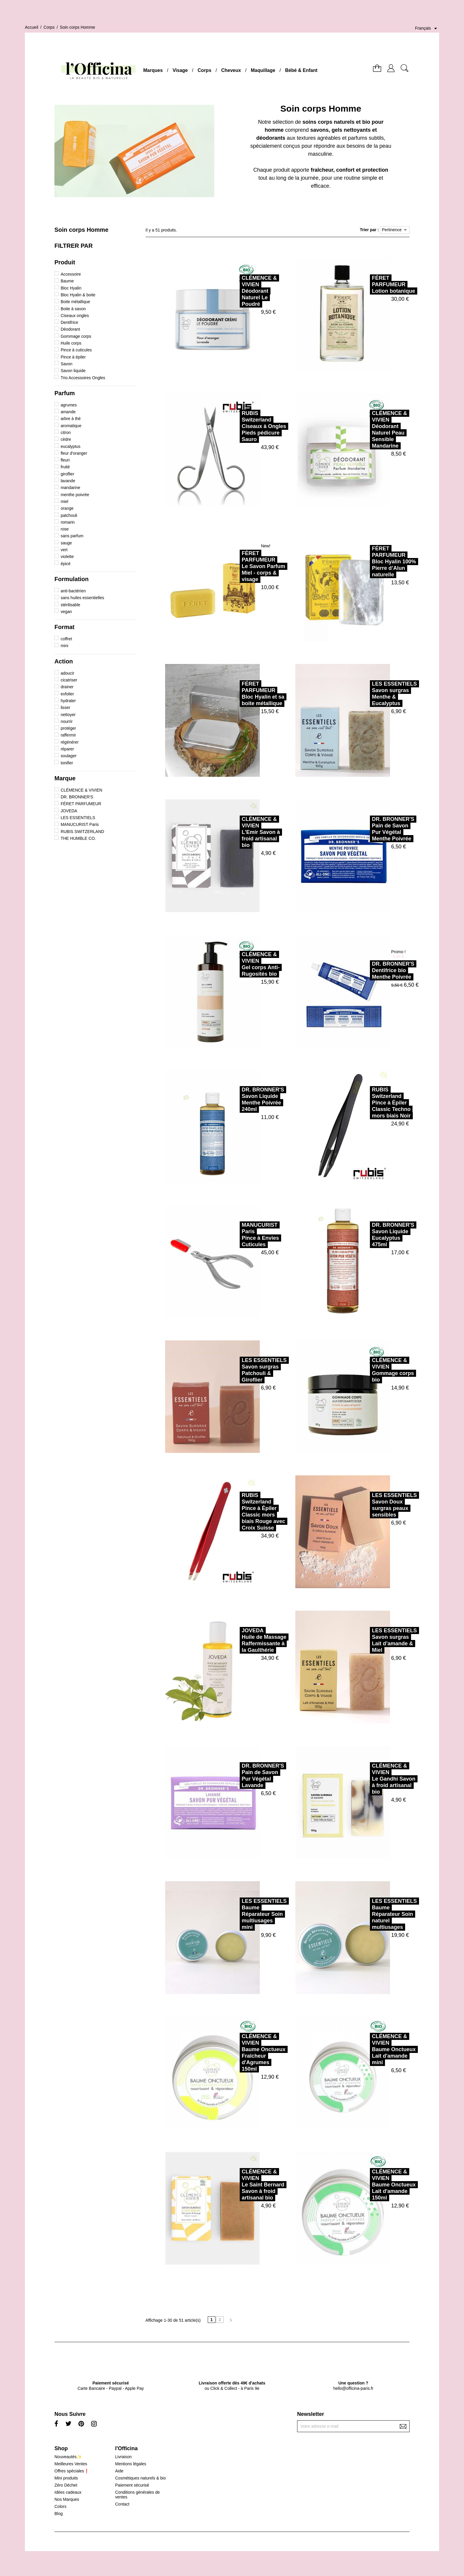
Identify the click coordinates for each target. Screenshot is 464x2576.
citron (66, 432)
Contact (122, 2504)
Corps (204, 70)
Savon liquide (73, 370)
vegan (66, 611)
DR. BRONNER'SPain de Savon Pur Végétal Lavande (244, 1775)
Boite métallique (75, 301)
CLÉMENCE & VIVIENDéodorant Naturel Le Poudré (240, 291)
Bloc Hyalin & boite (78, 294)
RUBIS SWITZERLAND (82, 831)
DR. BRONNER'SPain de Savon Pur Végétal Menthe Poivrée (374, 829)
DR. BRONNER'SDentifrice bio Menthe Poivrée (374, 970)
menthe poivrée (75, 494)
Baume (67, 281)
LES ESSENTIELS (78, 817)
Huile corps (71, 343)
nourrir (66, 721)
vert (64, 549)
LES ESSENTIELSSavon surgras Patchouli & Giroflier (245, 1370)
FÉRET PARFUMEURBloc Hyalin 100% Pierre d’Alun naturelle (375, 562)
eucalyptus (70, 446)
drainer (67, 686)
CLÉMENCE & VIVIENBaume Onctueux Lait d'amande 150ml (375, 2185)
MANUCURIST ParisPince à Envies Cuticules (241, 1234)
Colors (60, 2506)
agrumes (69, 405)
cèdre (66, 439)
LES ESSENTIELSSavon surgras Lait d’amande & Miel (375, 1640)
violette (67, 556)
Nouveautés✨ (68, 2456)
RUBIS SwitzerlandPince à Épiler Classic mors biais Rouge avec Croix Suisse (244, 1511)
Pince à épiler (73, 357)
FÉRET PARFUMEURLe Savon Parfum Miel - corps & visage (244, 566)
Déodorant (70, 329)
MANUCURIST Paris (80, 824)
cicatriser (69, 680)
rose (65, 529)
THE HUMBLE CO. (78, 838)
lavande (68, 480)
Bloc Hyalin (71, 288)
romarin (68, 522)
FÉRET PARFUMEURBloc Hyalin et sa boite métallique (244, 693)
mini (64, 645)
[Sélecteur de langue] (427, 28)
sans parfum (72, 535)
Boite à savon (73, 308)
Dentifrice (69, 322)
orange (67, 508)
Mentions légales (130, 2463)
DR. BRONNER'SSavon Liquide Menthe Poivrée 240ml (244, 1099)
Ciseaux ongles (75, 315)
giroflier (67, 474)
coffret (66, 638)
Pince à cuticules (76, 350)
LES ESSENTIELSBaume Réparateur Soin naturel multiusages (375, 1914)
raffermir (68, 735)
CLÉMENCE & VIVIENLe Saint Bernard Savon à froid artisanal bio (244, 2185)
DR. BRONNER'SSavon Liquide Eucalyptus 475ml (374, 1234)
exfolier (67, 694)
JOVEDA (69, 810)
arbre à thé (71, 418)
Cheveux (231, 70)
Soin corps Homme (81, 229)
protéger (68, 728)
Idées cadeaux (67, 2492)
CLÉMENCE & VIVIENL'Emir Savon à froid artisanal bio (242, 832)
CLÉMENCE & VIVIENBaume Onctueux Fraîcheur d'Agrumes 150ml (244, 2052)
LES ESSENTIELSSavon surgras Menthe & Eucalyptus (375, 693)
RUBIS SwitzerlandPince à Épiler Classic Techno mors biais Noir (372, 1103)
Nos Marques (66, 2499)
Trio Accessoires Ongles (83, 377)
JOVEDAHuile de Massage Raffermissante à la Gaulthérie (245, 1640)
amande (68, 411)
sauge (66, 543)
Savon (66, 363)
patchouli (69, 515)
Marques (153, 70)
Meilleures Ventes (70, 2463)
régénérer (70, 742)
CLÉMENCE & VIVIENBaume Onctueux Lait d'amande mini (375, 2049)
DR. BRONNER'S (77, 797)
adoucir (67, 673)
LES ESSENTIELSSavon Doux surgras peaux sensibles (375, 1505)
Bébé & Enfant (301, 70)
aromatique (71, 425)
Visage (180, 70)
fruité (65, 466)
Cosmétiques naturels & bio (140, 2478)
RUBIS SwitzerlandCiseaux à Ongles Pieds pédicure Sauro (245, 426)
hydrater (68, 700)
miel (64, 501)
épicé (65, 563)
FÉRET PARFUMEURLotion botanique (374, 284)
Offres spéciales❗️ (71, 2471)
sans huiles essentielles (82, 597)
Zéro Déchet (65, 2485)
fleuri (65, 460)
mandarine (70, 487)
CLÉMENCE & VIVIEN (81, 790)
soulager (69, 755)
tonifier (67, 762)
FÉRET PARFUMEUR (81, 803)
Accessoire (71, 274)
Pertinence (395, 230)
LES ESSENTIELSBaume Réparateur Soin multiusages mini (245, 1914)
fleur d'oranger (74, 453)
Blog (58, 2513)
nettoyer (68, 714)
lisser (65, 707)
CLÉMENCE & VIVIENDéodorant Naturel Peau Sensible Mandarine (370, 429)
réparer (67, 749)
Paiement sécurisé (132, 2485)
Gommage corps (76, 336)
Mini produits (66, 2478)
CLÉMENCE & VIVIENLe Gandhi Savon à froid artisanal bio (374, 1779)
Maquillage (263, 70)
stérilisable (70, 604)
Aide (119, 2471)
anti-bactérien (73, 590)
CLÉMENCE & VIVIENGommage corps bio (374, 1370)
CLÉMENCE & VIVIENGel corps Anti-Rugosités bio (241, 964)
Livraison (123, 2456)
